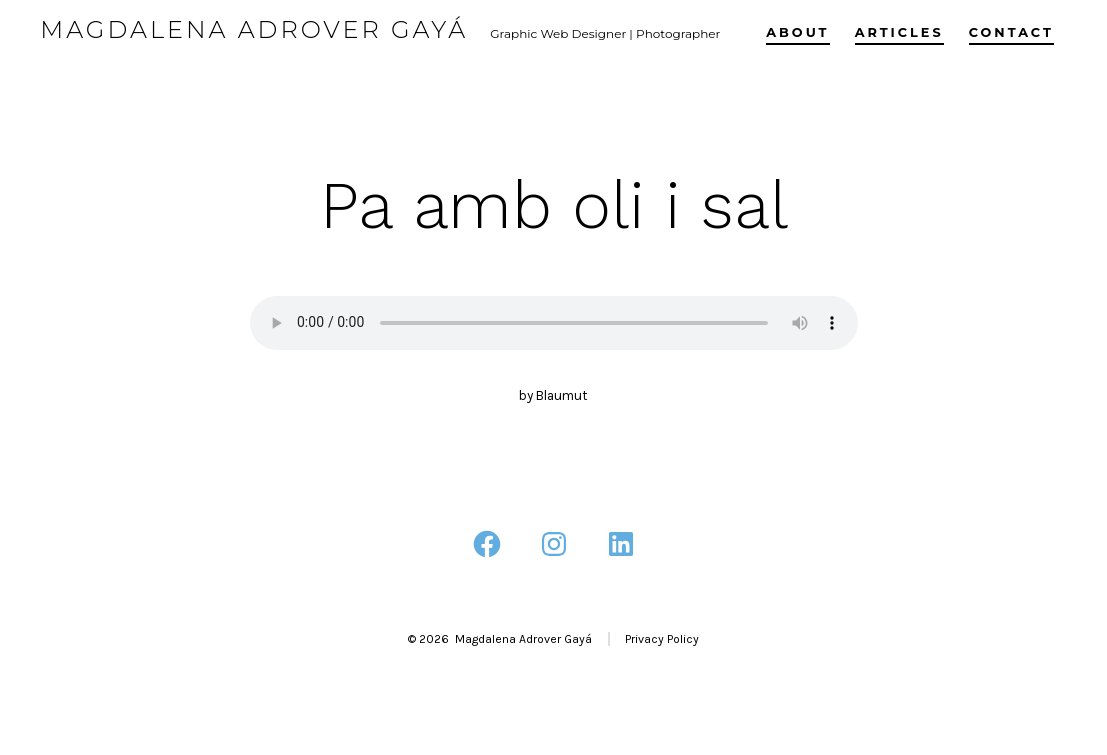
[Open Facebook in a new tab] (487, 544)
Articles (899, 32)
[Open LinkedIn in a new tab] (621, 544)
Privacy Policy (662, 639)
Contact (1011, 32)
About (797, 32)
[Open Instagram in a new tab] (554, 544)
